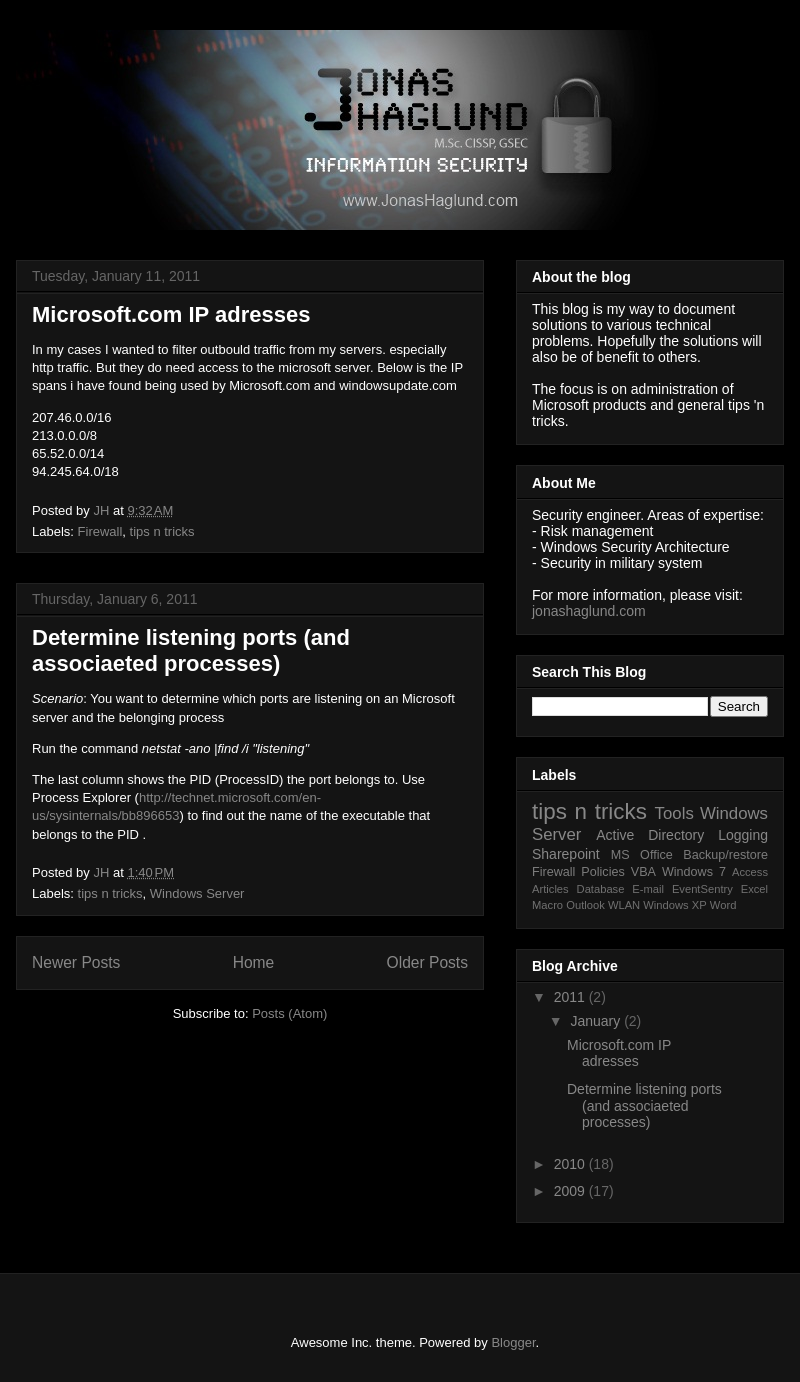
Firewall (100, 531)
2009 (571, 1191)
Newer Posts (76, 962)
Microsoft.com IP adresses (171, 314)
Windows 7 (694, 872)
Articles (550, 889)
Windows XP (674, 905)
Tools (674, 813)
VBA (643, 872)
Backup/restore (725, 855)
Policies (602, 872)
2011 (571, 997)
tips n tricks (162, 531)
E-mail (648, 889)
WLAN (624, 905)
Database (601, 889)
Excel (754, 889)
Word (723, 905)
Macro (547, 905)
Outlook (585, 905)
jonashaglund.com (589, 611)
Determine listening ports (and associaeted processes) (191, 650)
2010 (571, 1164)
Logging (743, 835)
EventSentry (702, 889)
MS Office (642, 855)
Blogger (513, 1342)
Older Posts (427, 962)
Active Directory (650, 835)
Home (254, 962)
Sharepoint (566, 854)
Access (750, 872)
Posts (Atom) (289, 1013)
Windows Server (197, 893)
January (597, 1021)
